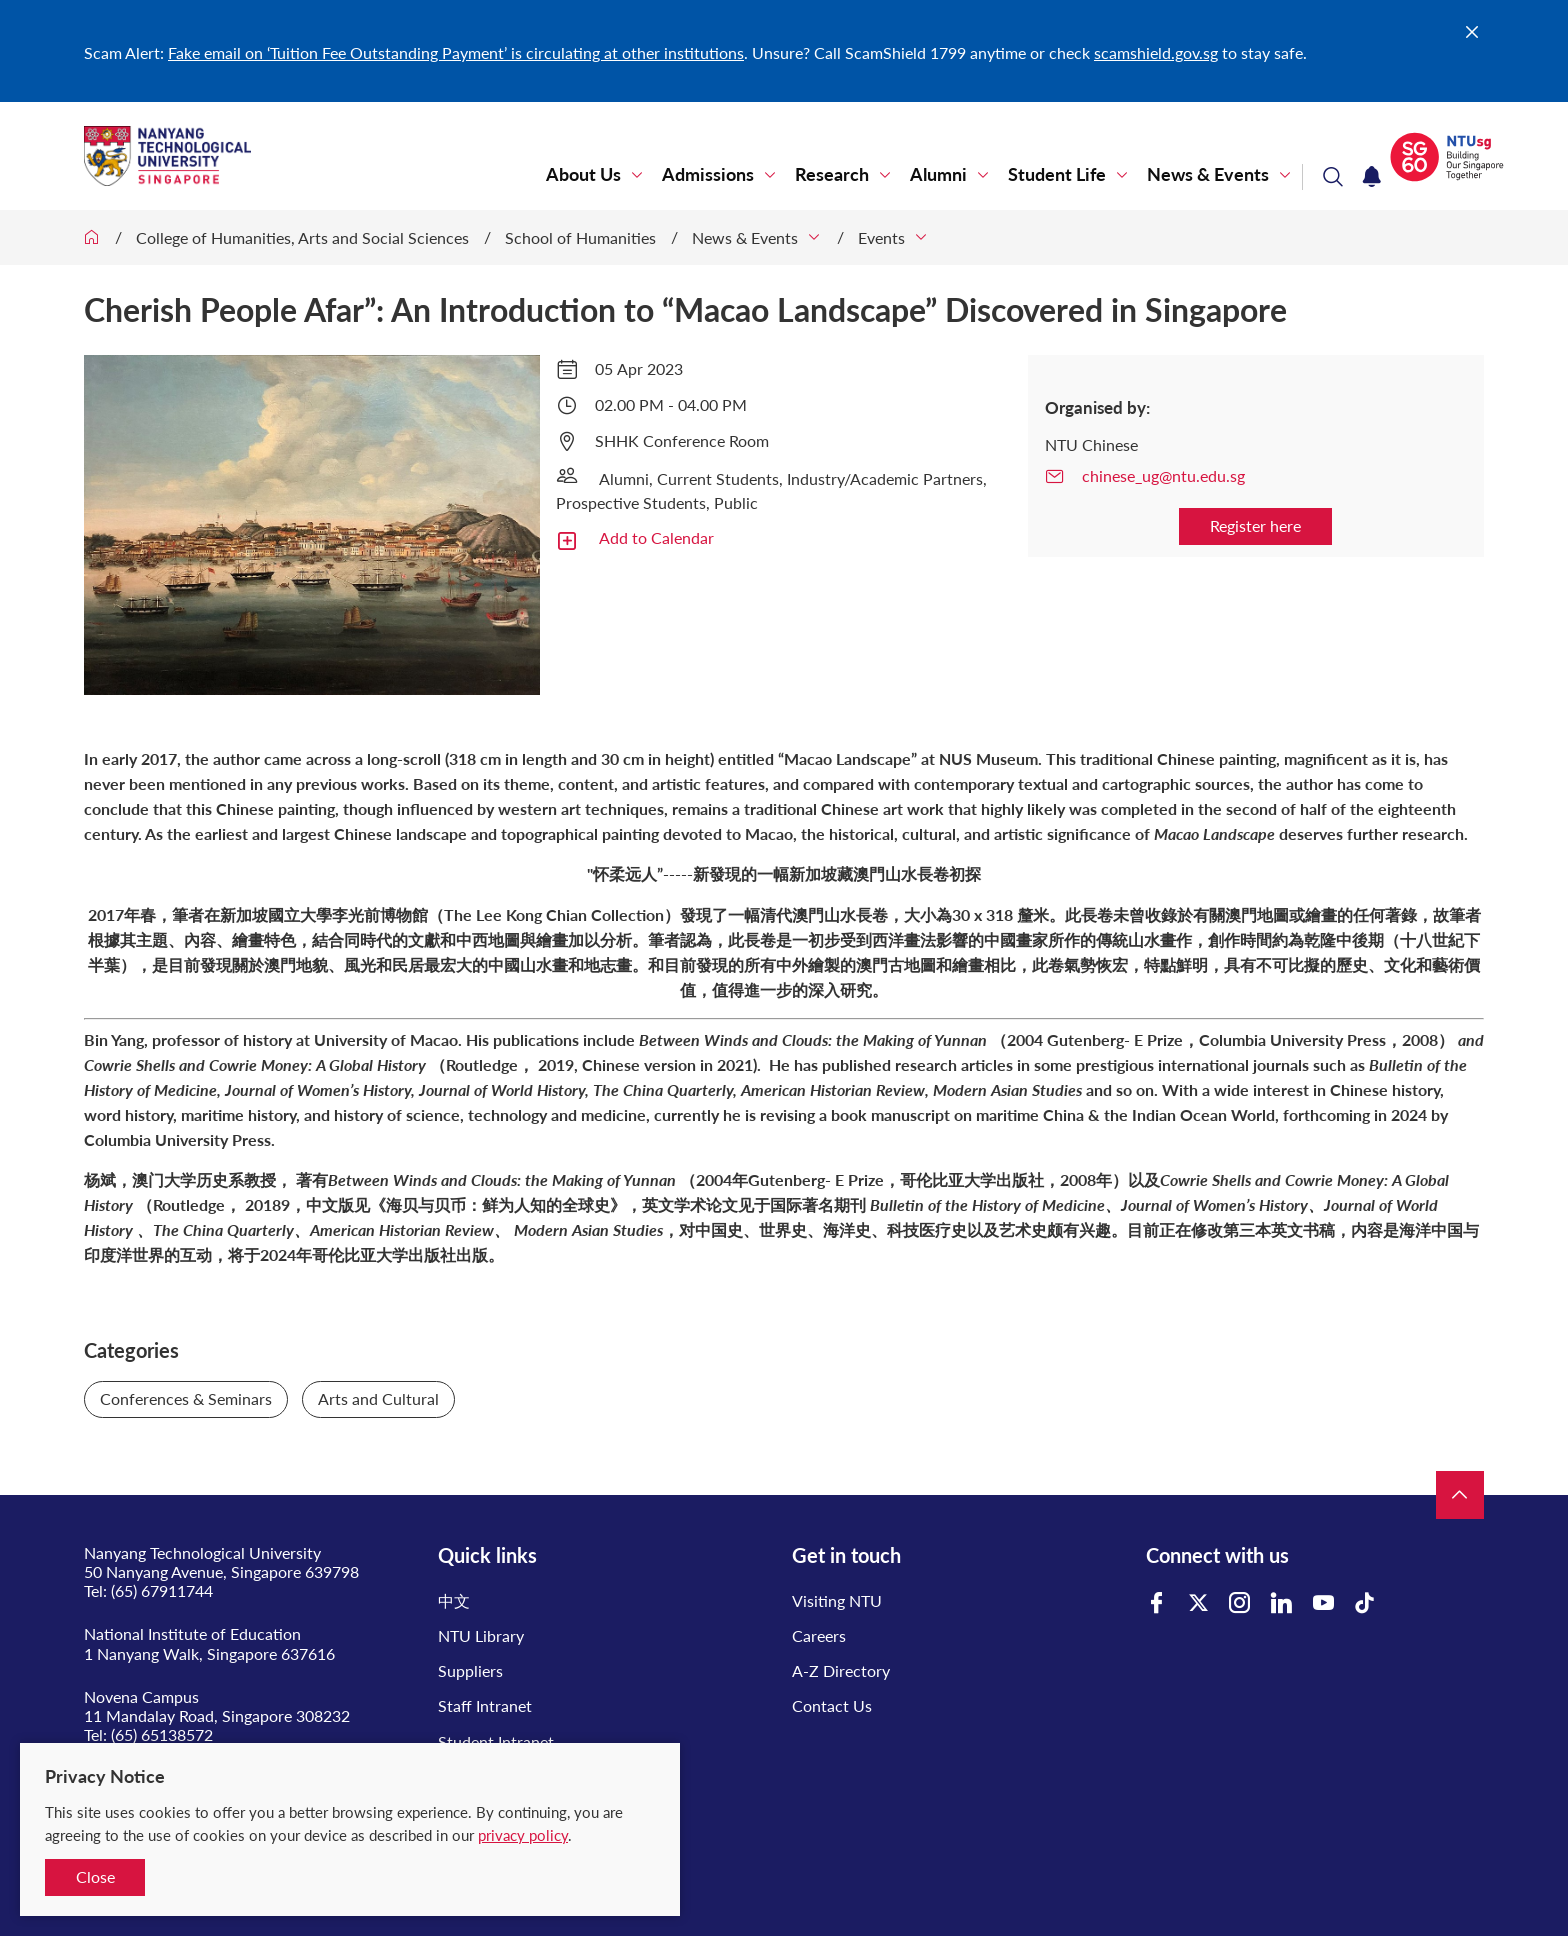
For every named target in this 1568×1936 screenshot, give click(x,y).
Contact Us (832, 1705)
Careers (819, 1635)
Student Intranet (496, 1741)
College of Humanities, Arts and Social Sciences (302, 237)
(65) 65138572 (162, 1734)
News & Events (1208, 174)
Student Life (1057, 174)
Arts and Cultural (378, 1398)
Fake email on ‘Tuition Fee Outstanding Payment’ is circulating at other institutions (456, 52)
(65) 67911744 (162, 1590)
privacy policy (523, 1835)
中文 (454, 1600)
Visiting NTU (837, 1600)
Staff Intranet (485, 1705)
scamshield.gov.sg (1156, 52)
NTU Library (481, 1635)
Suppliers (470, 1670)
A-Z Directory (841, 1670)
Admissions (708, 174)
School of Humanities (580, 237)
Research (832, 174)
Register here (1255, 525)
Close (95, 1876)
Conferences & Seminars (186, 1398)
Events (881, 237)
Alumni (938, 174)
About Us (583, 174)
